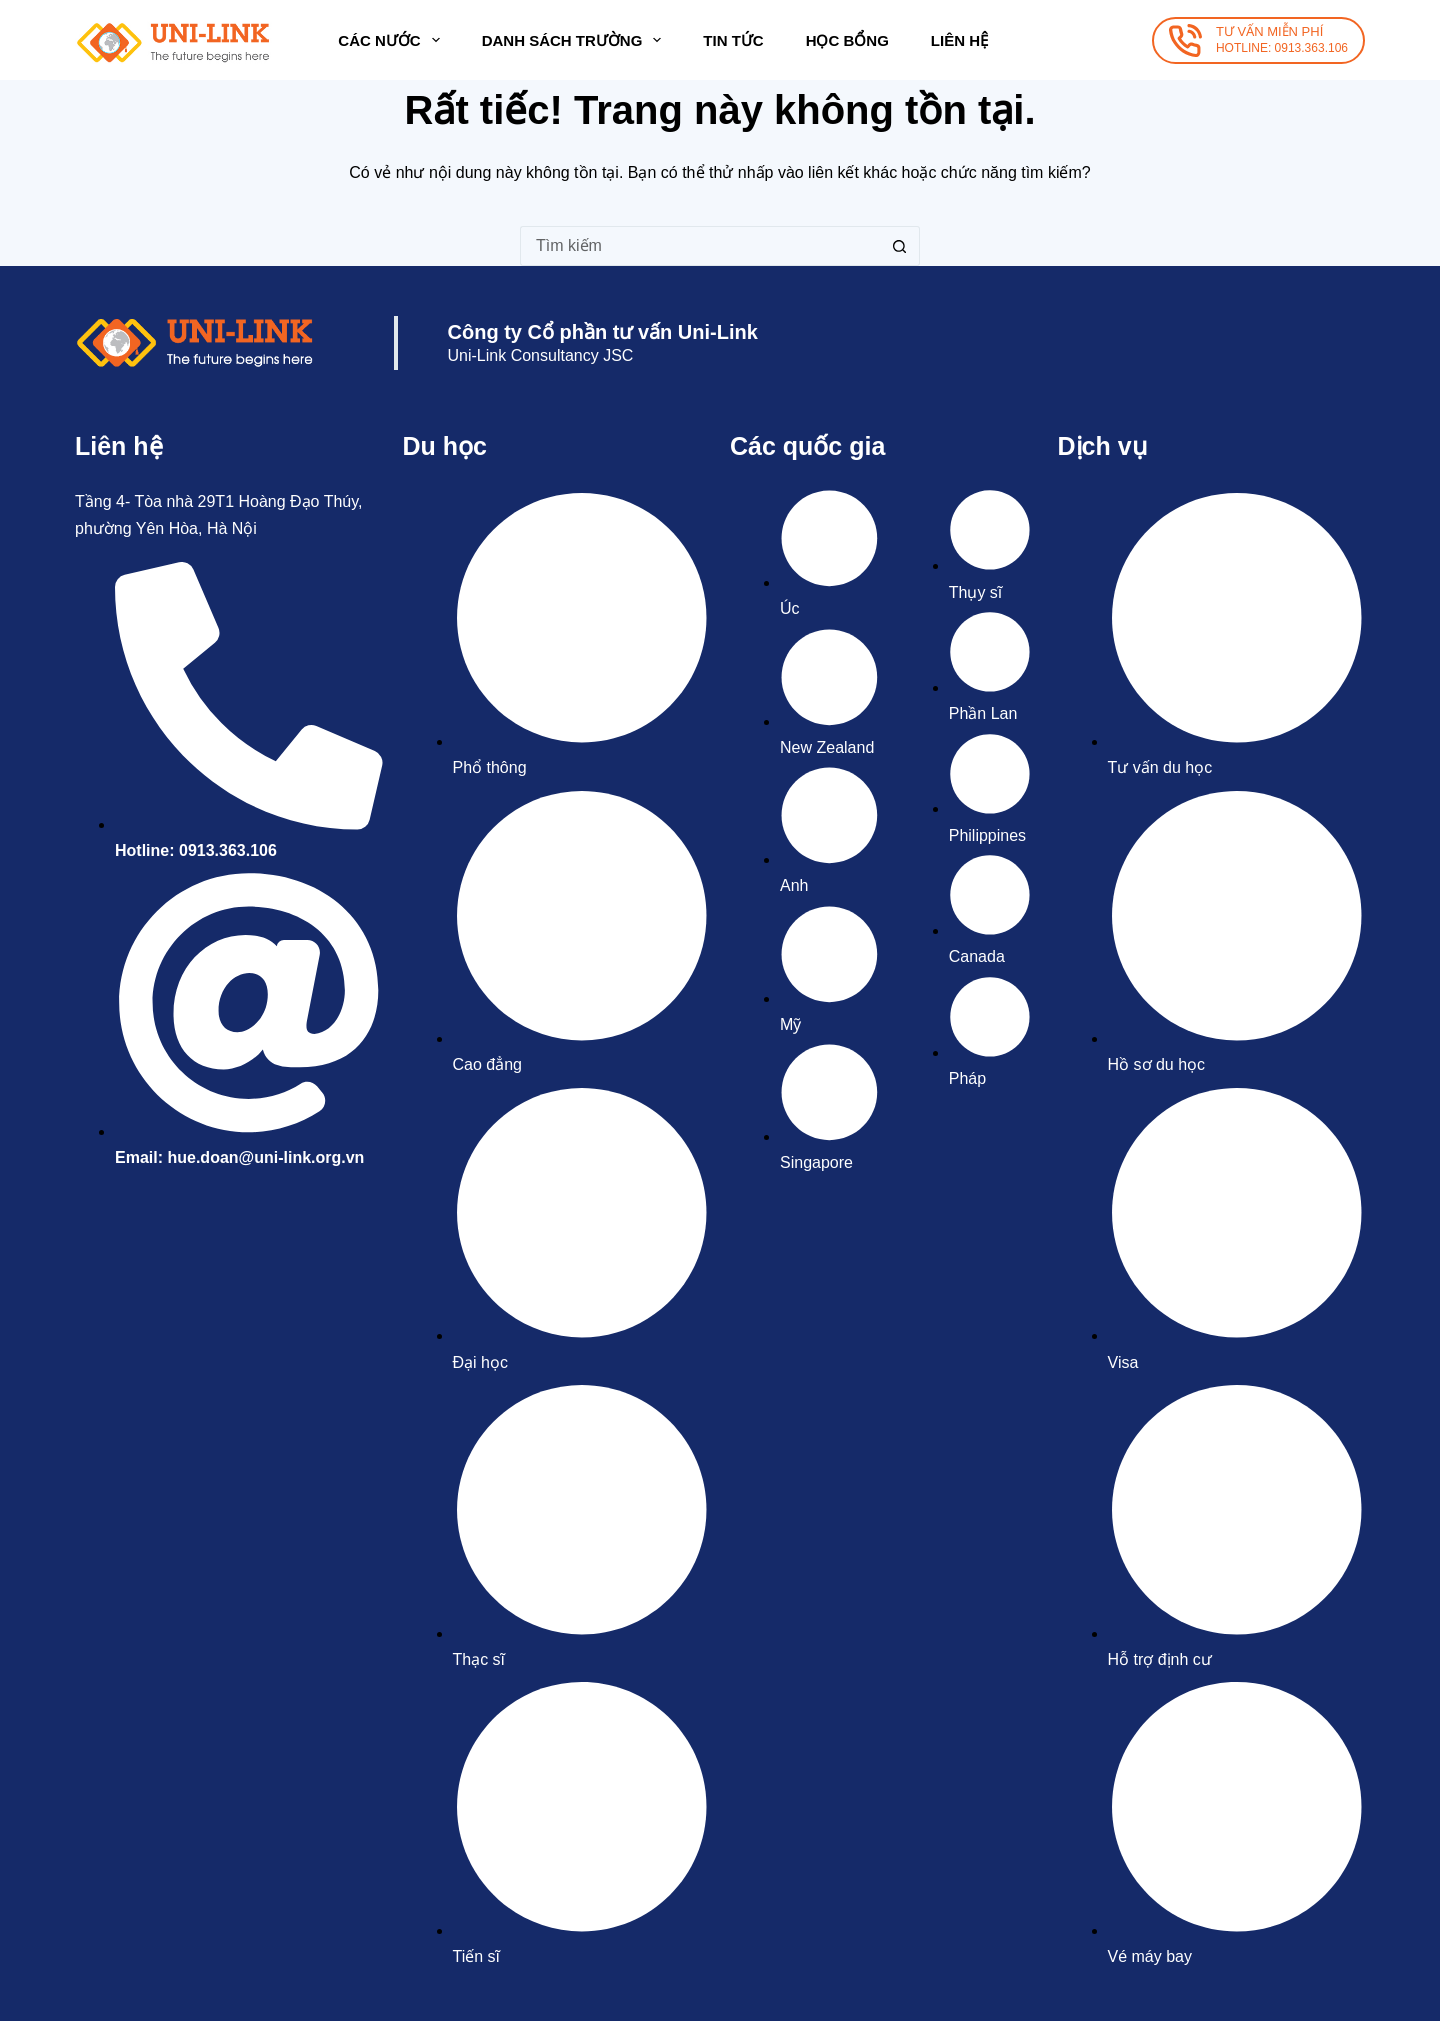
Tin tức (733, 40)
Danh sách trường (576, 40)
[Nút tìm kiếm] (900, 246)
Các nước (392, 40)
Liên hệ (959, 40)
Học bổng (847, 40)
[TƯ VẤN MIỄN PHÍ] (1258, 40)
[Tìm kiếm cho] (700, 246)
